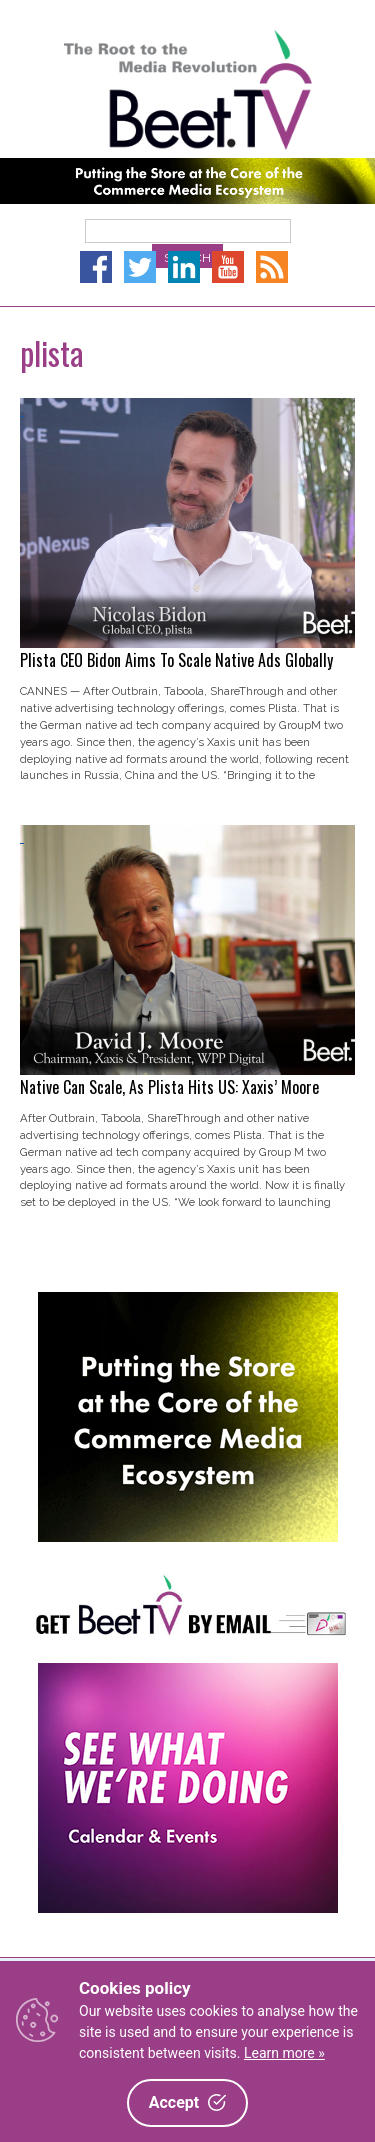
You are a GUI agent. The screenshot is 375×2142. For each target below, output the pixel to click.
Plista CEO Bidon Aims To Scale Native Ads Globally (176, 660)
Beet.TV (187, 90)
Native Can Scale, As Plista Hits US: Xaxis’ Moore (169, 1087)
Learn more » (284, 2053)
